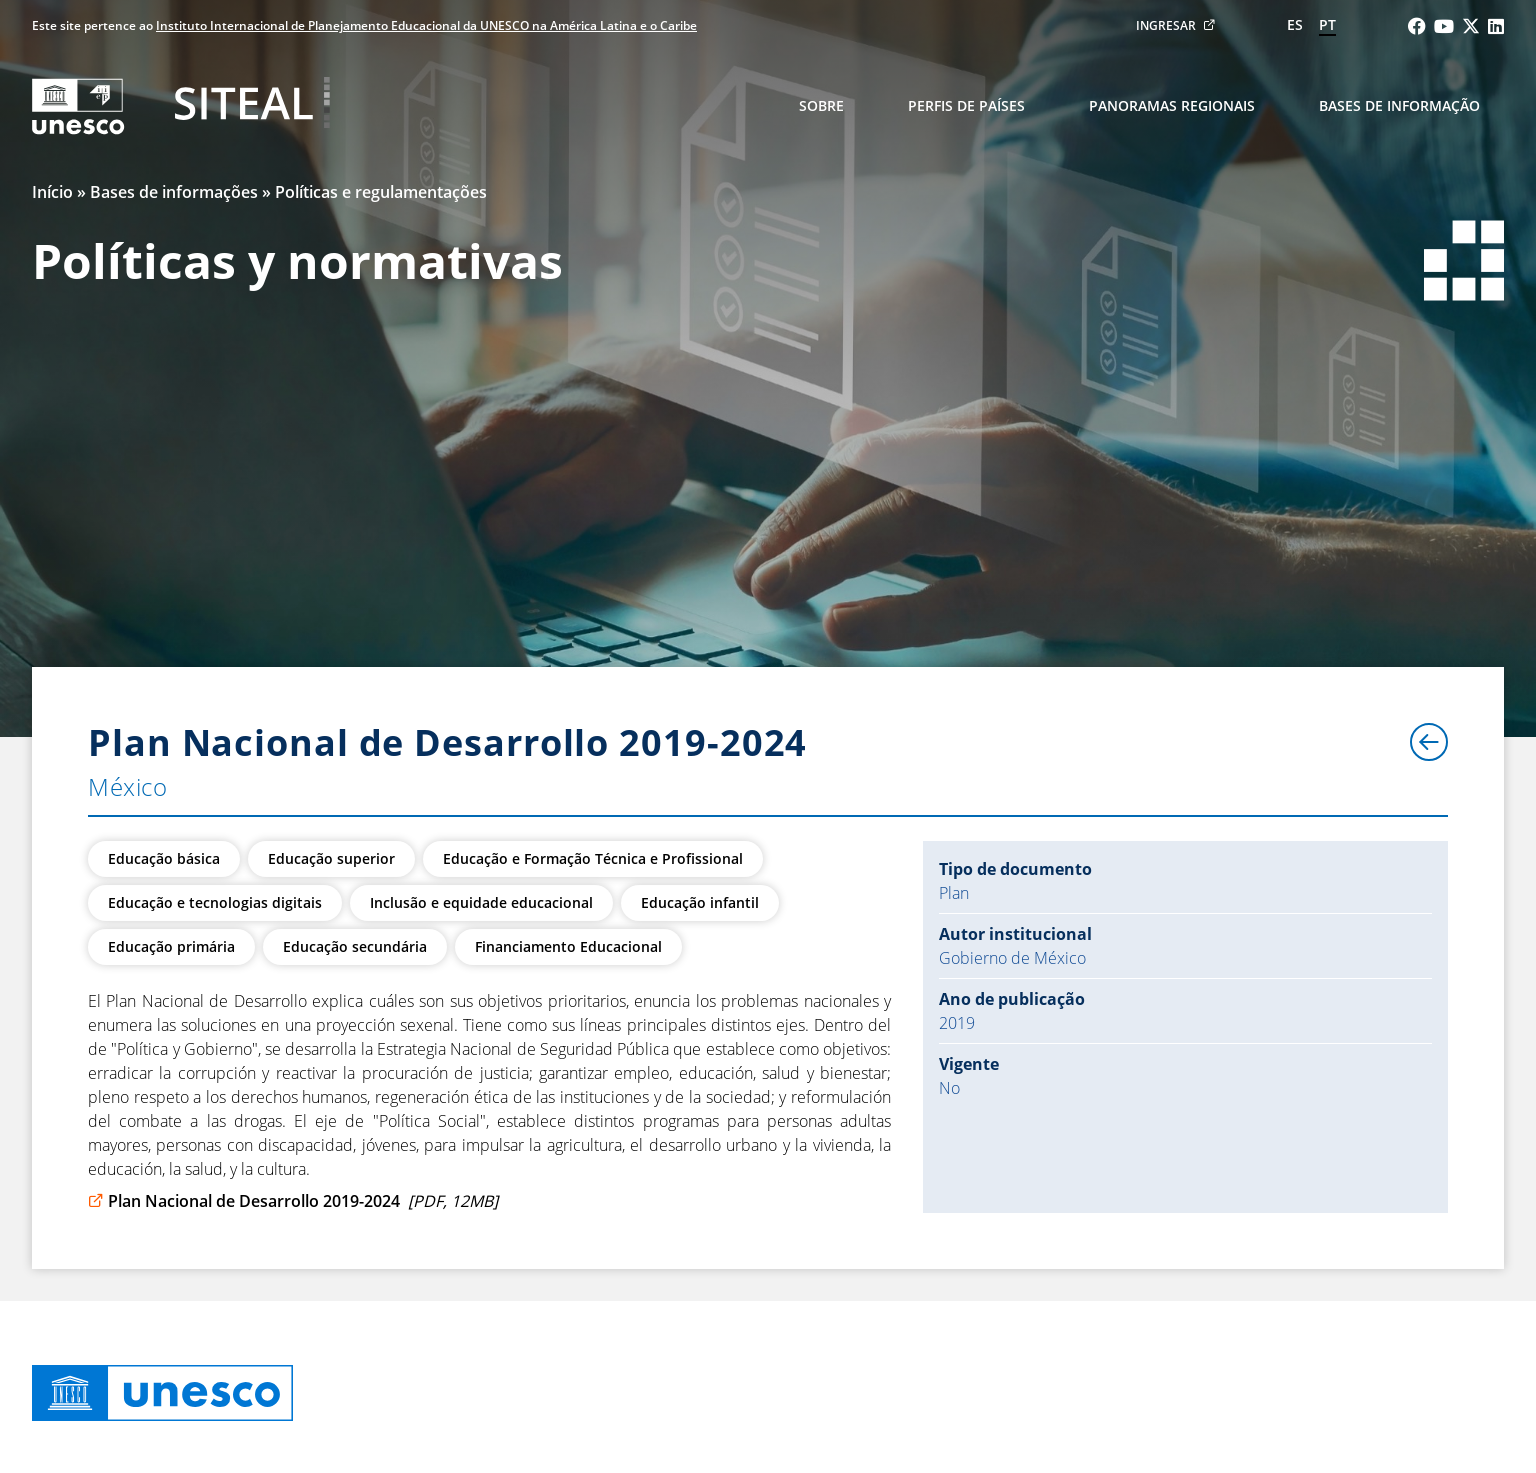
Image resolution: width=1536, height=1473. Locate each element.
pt (1327, 24)
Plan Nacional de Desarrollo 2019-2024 (293, 1201)
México (128, 786)
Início (52, 192)
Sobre (821, 105)
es (1295, 24)
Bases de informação (1399, 105)
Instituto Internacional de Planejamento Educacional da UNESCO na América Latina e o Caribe (426, 25)
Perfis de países (966, 105)
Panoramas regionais (1172, 105)
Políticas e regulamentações (381, 192)
